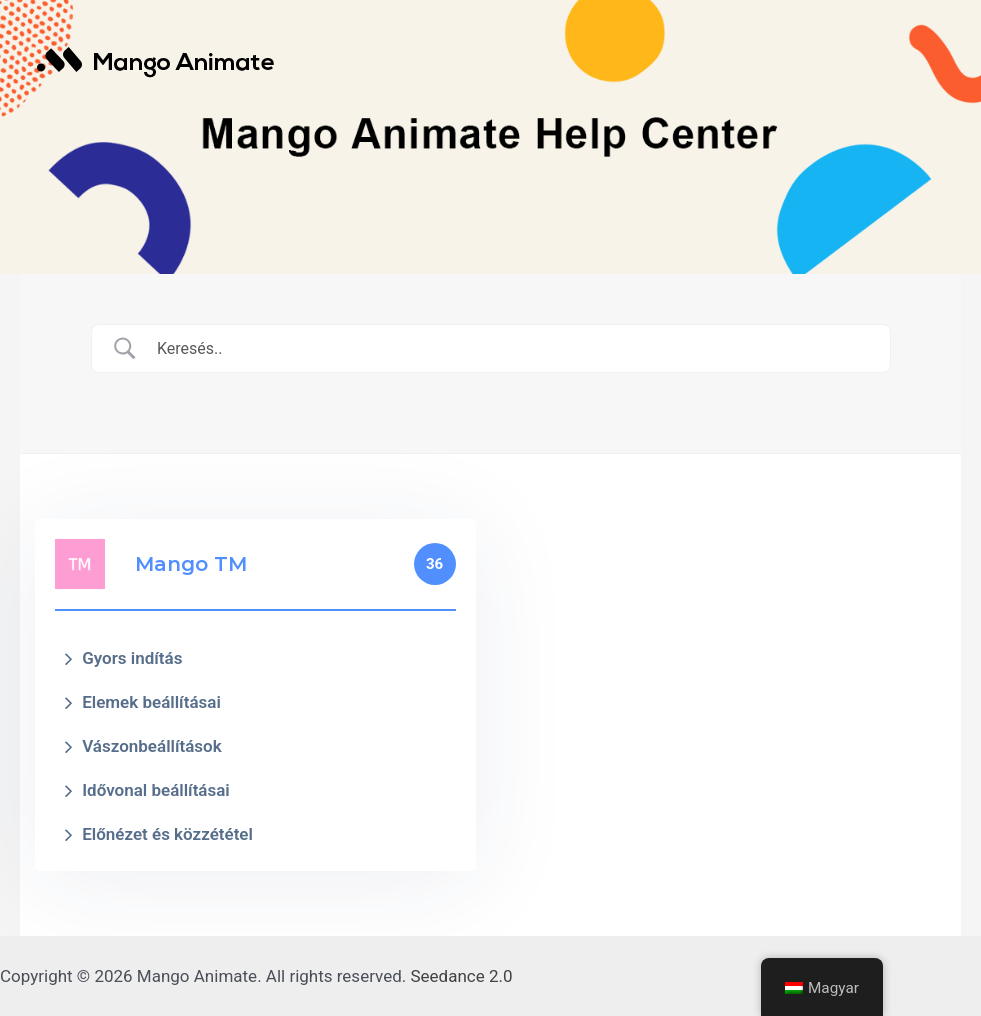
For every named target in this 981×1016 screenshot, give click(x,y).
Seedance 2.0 (462, 976)
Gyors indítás (132, 658)
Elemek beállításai (151, 702)
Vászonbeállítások (152, 746)
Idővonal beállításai (156, 790)
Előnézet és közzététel (167, 834)
